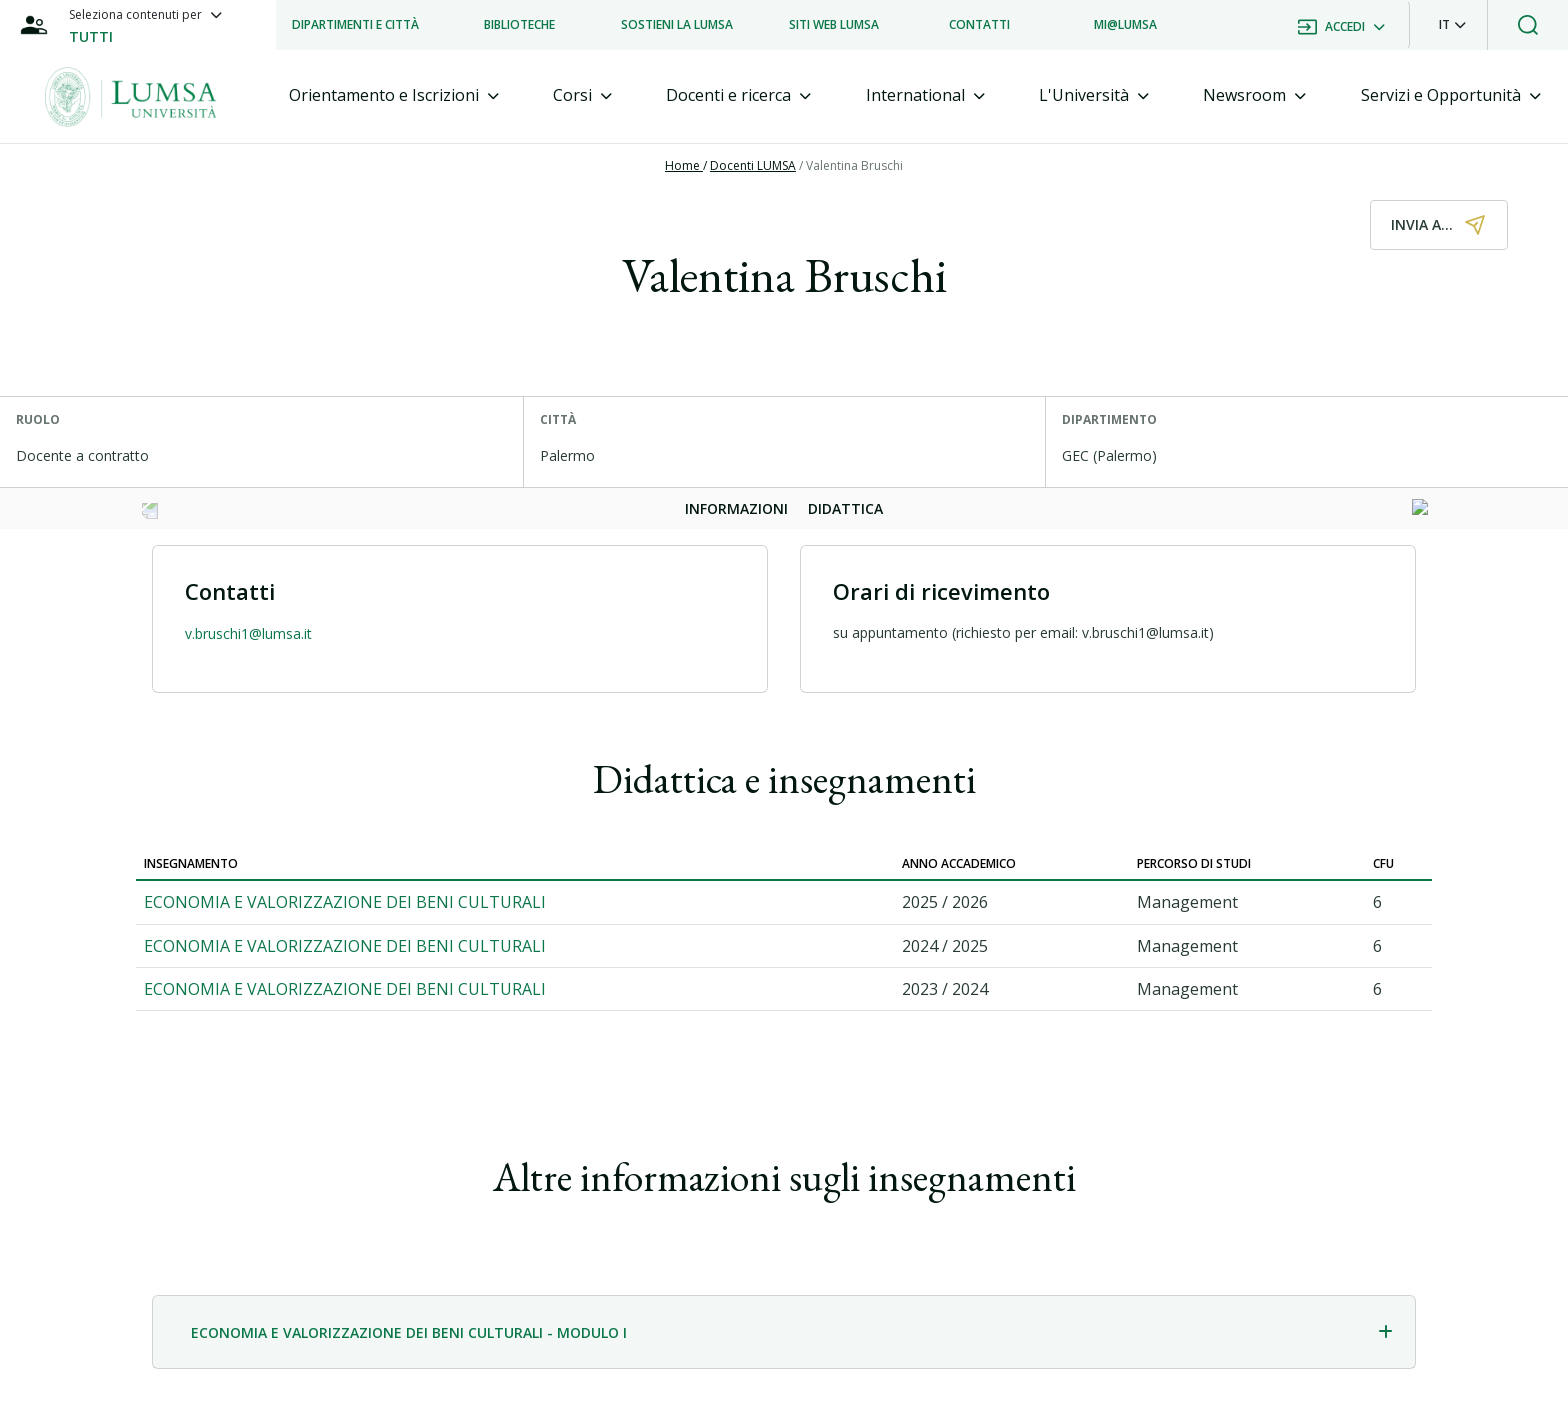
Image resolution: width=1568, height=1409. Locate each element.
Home (684, 165)
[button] (1452, 25)
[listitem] (355, 25)
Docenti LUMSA (753, 165)
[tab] (394, 95)
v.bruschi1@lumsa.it (248, 633)
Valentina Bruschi (854, 165)
